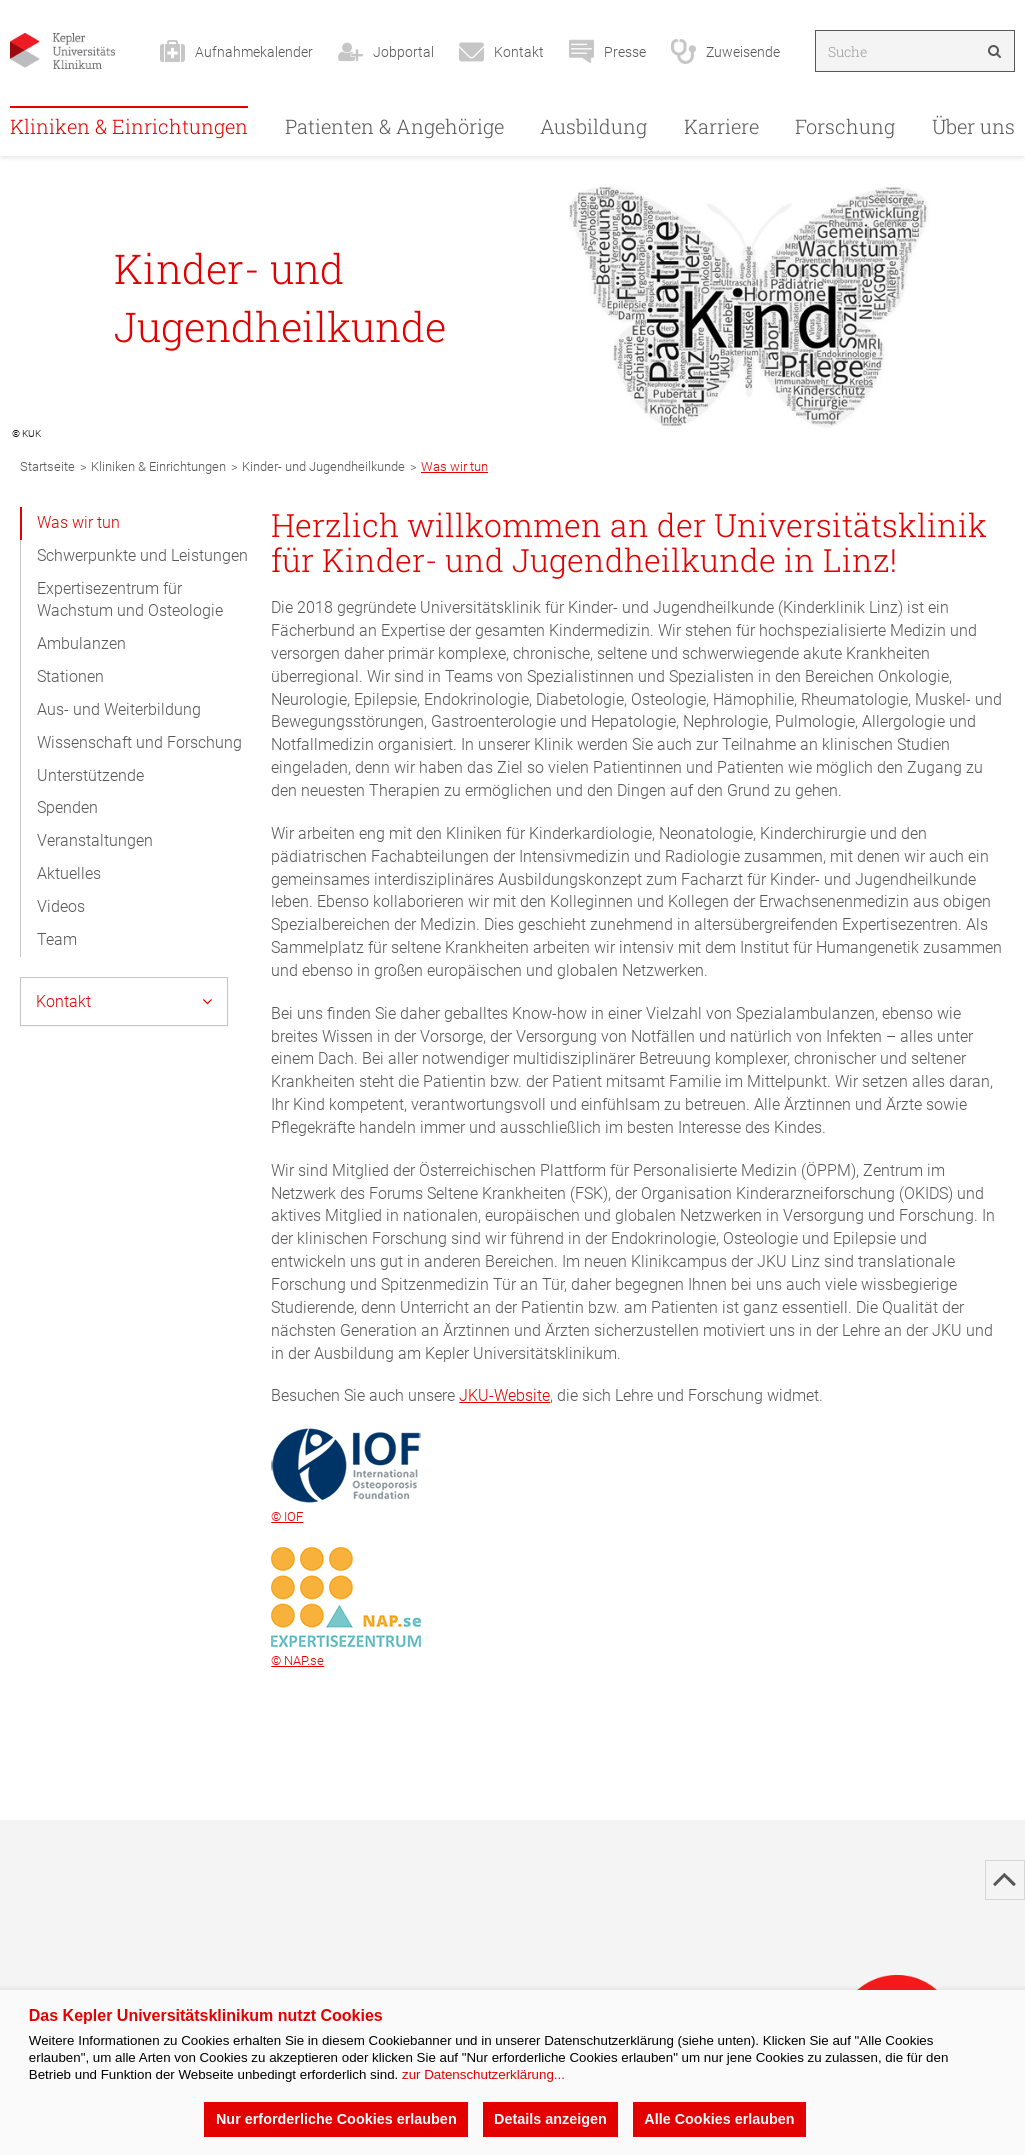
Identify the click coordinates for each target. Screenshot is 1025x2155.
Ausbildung (593, 126)
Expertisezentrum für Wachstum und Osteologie (130, 600)
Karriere (721, 126)
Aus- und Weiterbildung (119, 709)
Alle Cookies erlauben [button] (719, 2119)
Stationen (70, 676)
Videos (61, 906)
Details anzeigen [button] (550, 2119)
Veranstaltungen (95, 840)
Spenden (67, 807)
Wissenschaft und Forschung (139, 742)
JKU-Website (504, 1395)
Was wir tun (78, 522)
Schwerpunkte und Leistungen (142, 555)
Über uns (973, 126)
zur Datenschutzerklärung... (483, 2074)
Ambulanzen (81, 643)
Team (57, 939)
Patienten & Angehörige (394, 126)
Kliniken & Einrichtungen (129, 126)
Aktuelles (69, 873)
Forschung (845, 126)
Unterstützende (90, 775)
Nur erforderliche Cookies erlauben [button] (336, 2119)
